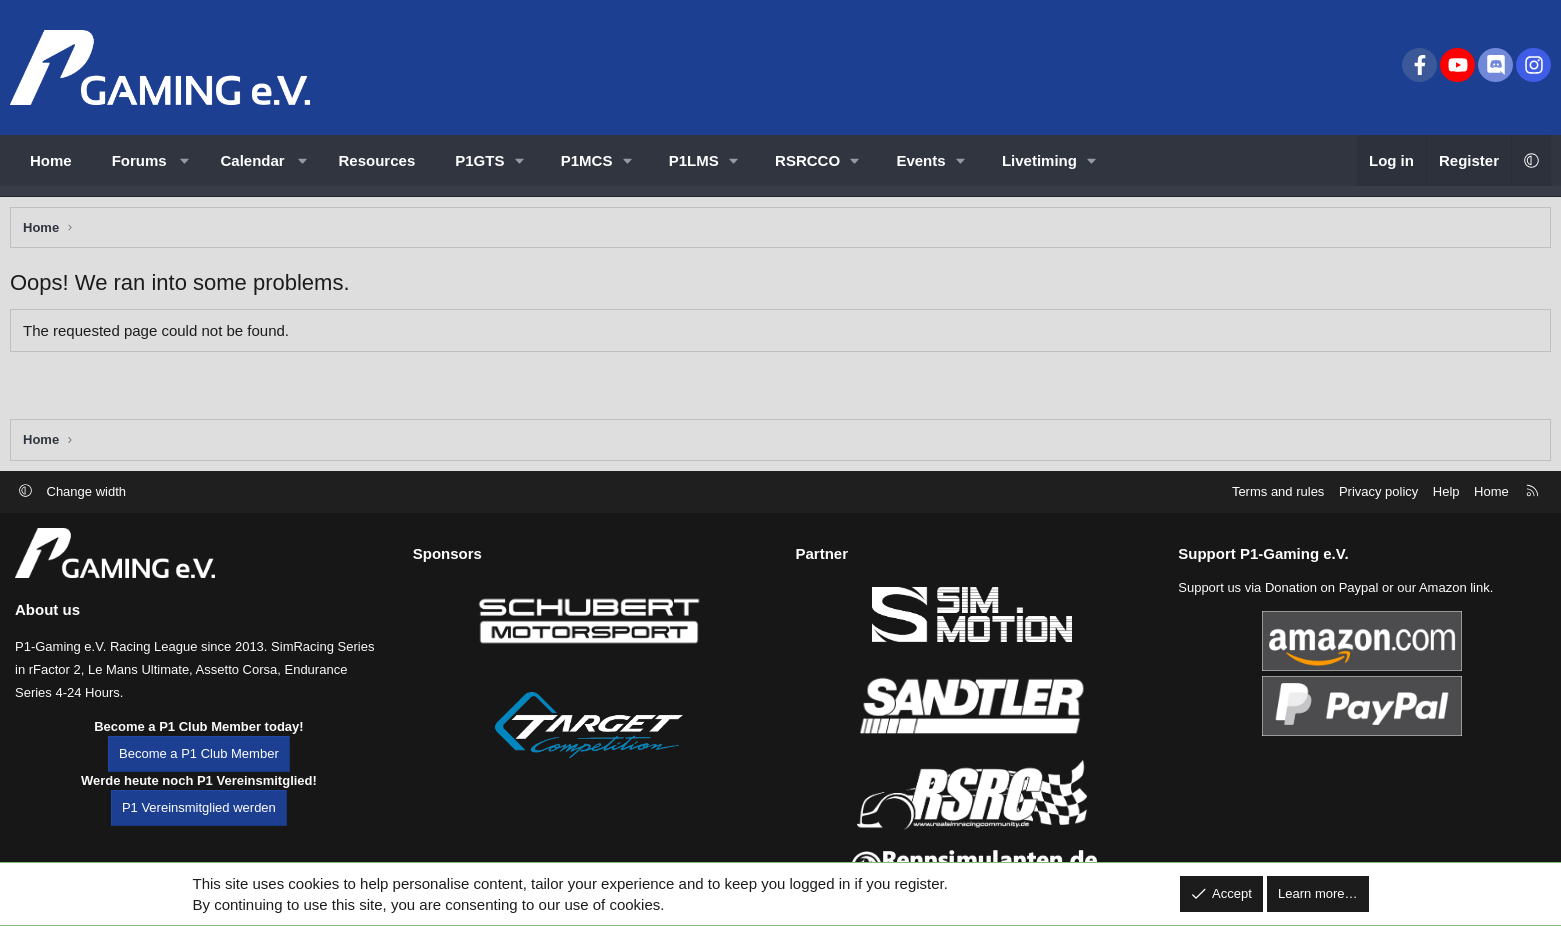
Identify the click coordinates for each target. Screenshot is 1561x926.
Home (51, 160)
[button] (184, 160)
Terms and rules (1278, 517)
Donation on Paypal (1321, 614)
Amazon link (1454, 614)
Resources (377, 160)
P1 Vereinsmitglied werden (199, 834)
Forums (139, 160)
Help (1446, 517)
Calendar (253, 160)
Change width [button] (87, 517)
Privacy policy (1378, 517)
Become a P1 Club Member (199, 780)
